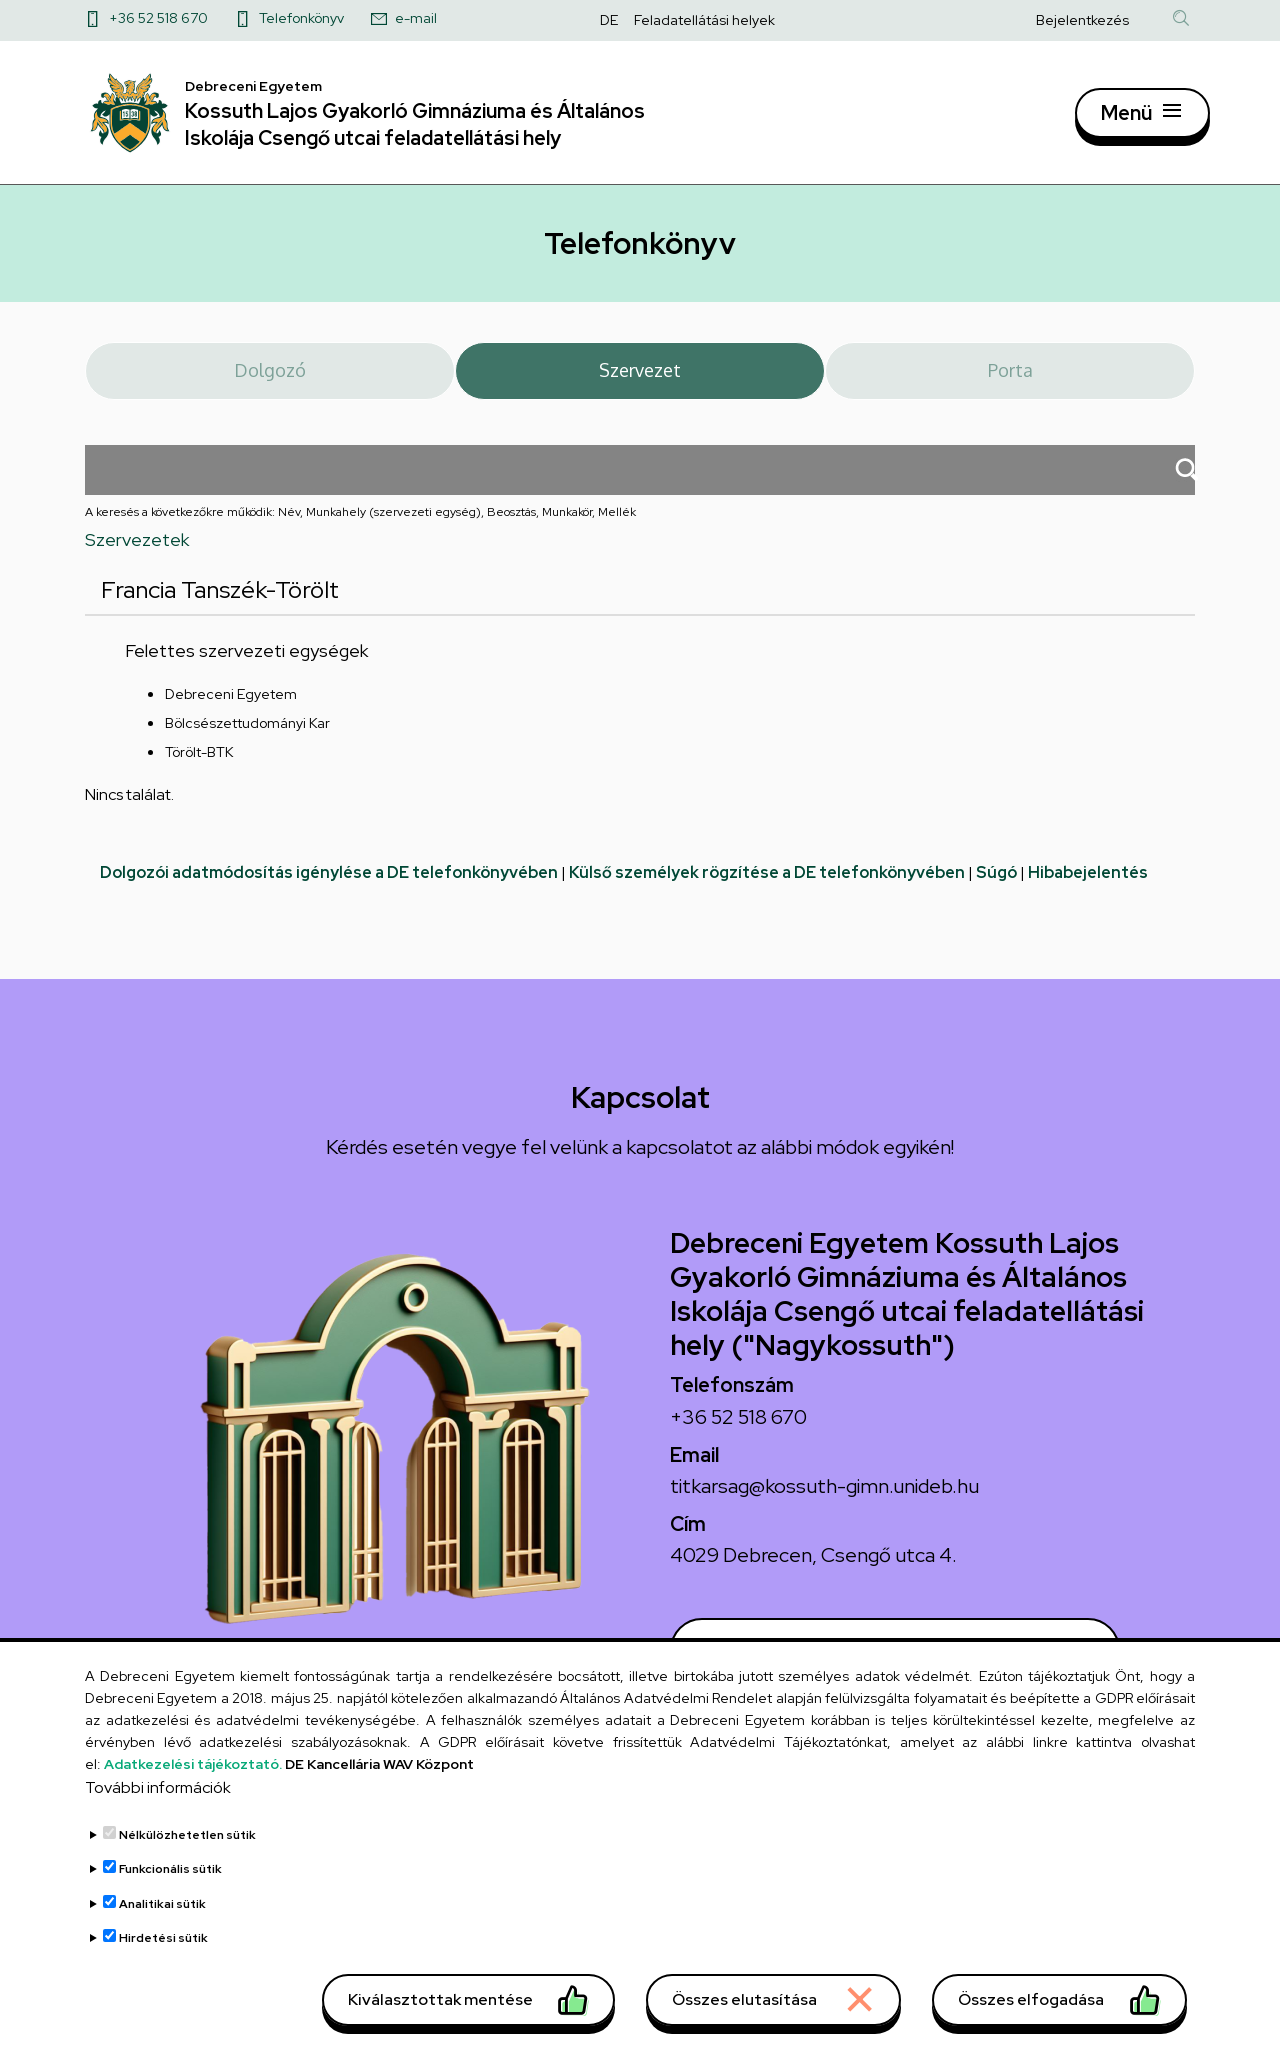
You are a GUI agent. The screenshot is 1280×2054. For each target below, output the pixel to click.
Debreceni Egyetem (231, 706)
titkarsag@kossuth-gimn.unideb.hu (824, 1497)
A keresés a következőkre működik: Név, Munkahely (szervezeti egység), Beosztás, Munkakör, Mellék (360, 523)
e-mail (416, 18)
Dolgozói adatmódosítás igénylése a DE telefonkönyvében (329, 884)
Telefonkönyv (301, 18)
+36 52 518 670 (158, 18)
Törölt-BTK (199, 764)
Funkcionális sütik (170, 1895)
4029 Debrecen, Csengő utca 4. (813, 1567)
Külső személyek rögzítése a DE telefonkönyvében (767, 884)
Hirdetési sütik (163, 1964)
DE (609, 20)
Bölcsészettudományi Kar (247, 735)
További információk (158, 1812)
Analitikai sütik (162, 1930)
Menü (1126, 118)
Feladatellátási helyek (704, 20)
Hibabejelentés (1088, 884)
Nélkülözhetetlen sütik (187, 1860)
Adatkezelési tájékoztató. (193, 1790)
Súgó (996, 884)
